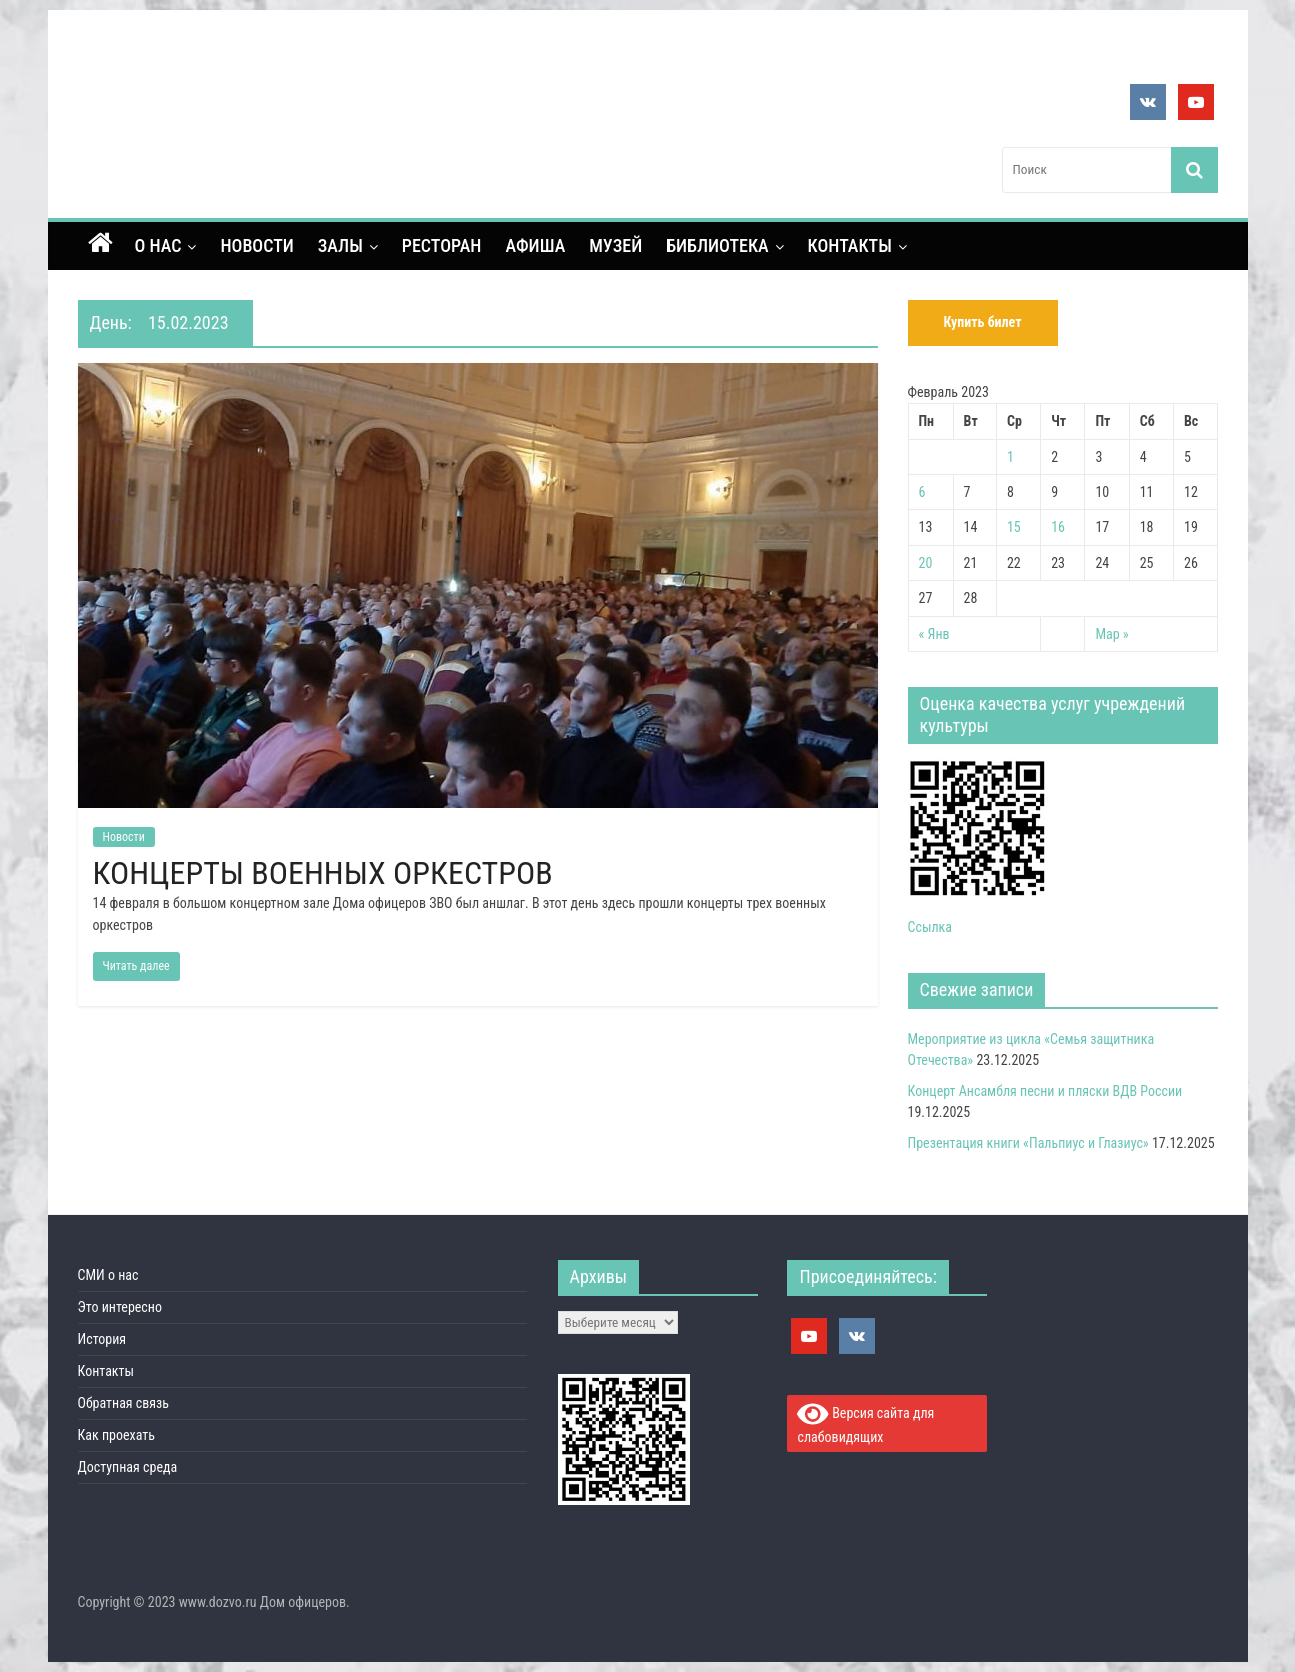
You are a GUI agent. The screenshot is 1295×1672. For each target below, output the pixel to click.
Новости (256, 245)
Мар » (1111, 634)
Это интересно (120, 1307)
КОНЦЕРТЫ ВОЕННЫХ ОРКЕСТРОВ (323, 873)
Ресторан (442, 245)
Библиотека (717, 245)
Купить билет (982, 322)
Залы (340, 245)
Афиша (535, 245)
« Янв (934, 634)
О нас (158, 245)
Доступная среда (128, 1467)
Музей (615, 245)
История (102, 1339)
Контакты (850, 245)
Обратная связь (124, 1403)
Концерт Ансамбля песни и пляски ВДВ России (1045, 1091)
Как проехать (117, 1435)
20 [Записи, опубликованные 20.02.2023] (926, 563)
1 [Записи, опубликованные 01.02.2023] (1010, 457)
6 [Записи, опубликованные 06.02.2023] (922, 492)
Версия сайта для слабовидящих (865, 1422)
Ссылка (930, 927)
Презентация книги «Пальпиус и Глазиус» (1028, 1143)
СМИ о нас (108, 1275)
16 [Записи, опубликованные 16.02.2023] (1058, 527)
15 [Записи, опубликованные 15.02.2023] (1014, 527)
